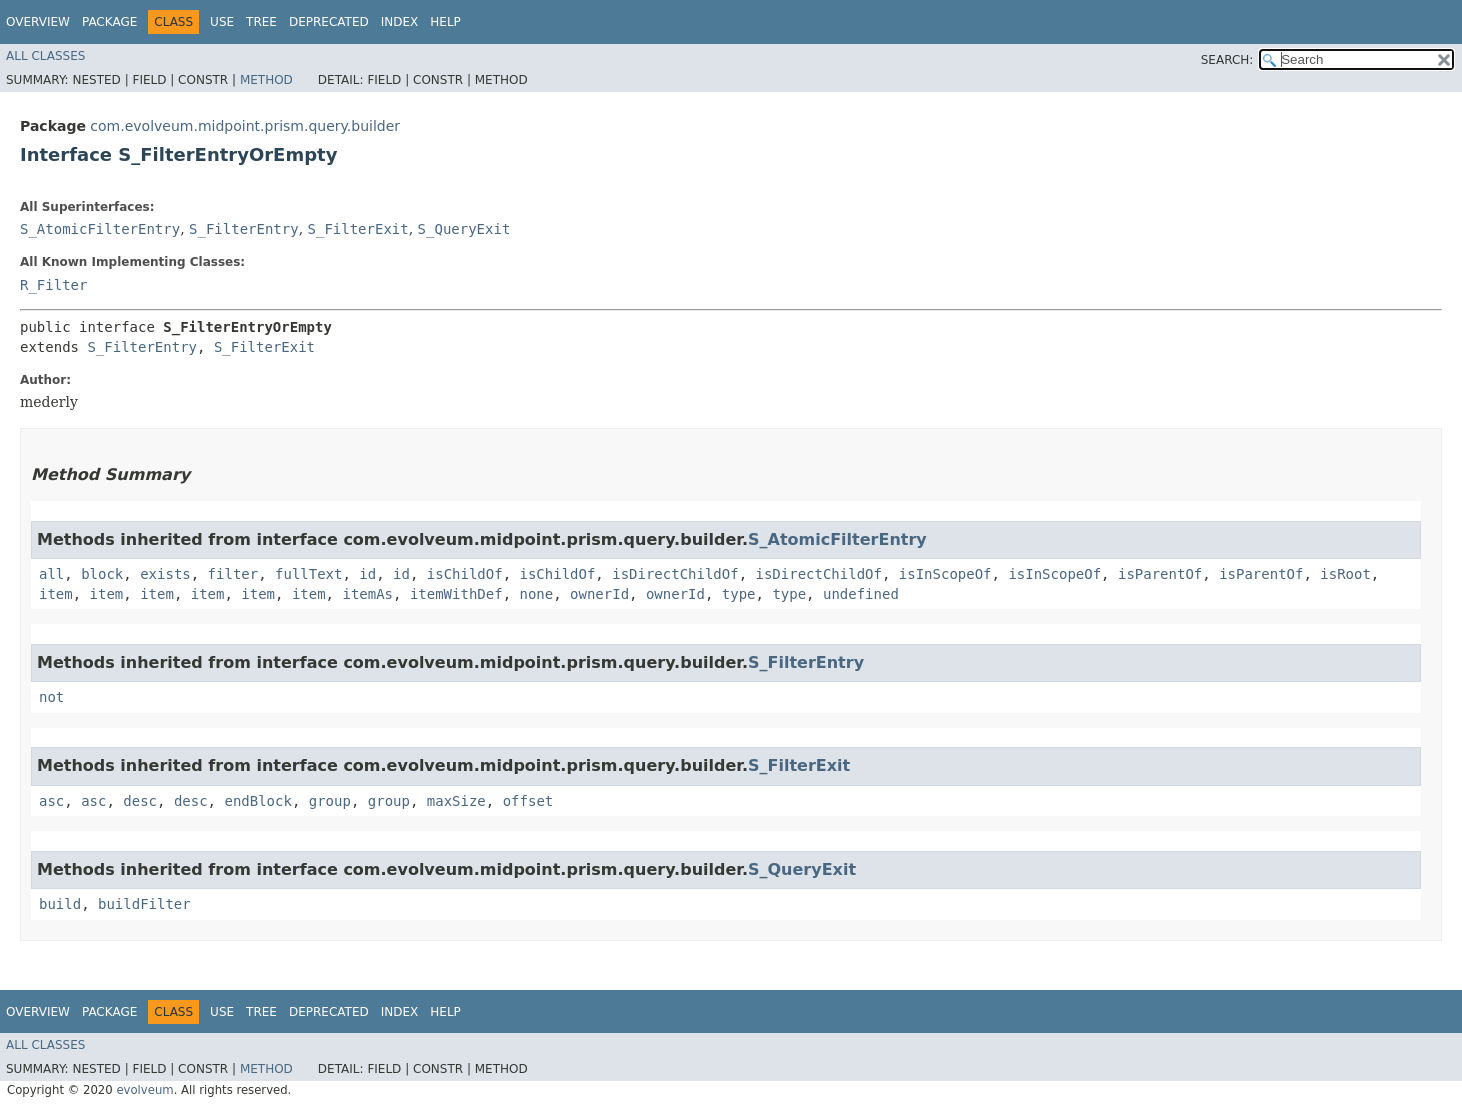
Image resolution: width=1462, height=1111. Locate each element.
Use (222, 22)
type (739, 594)
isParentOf (1160, 574)
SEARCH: (1227, 60)
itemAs (367, 594)
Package (109, 22)
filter (233, 574)
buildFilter (144, 904)
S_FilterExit (358, 229)
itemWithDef (456, 594)
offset (528, 801)
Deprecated (329, 22)
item (56, 594)
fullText (308, 574)
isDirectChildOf (675, 574)
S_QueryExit (464, 229)
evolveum (144, 1090)
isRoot (1345, 574)
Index (400, 22)
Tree (261, 22)
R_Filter (53, 285)
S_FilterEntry (244, 229)
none (536, 594)
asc (51, 801)
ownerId (599, 594)
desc (140, 801)
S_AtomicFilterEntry (100, 229)
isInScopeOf (945, 574)
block (102, 574)
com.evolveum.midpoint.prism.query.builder (245, 126)
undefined (861, 594)
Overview (38, 22)
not (51, 697)
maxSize (456, 801)
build (60, 904)
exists (165, 574)
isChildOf (465, 574)
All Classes (45, 56)
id (367, 574)
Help (445, 22)
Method (266, 80)
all (51, 574)
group (330, 801)
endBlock (257, 801)
